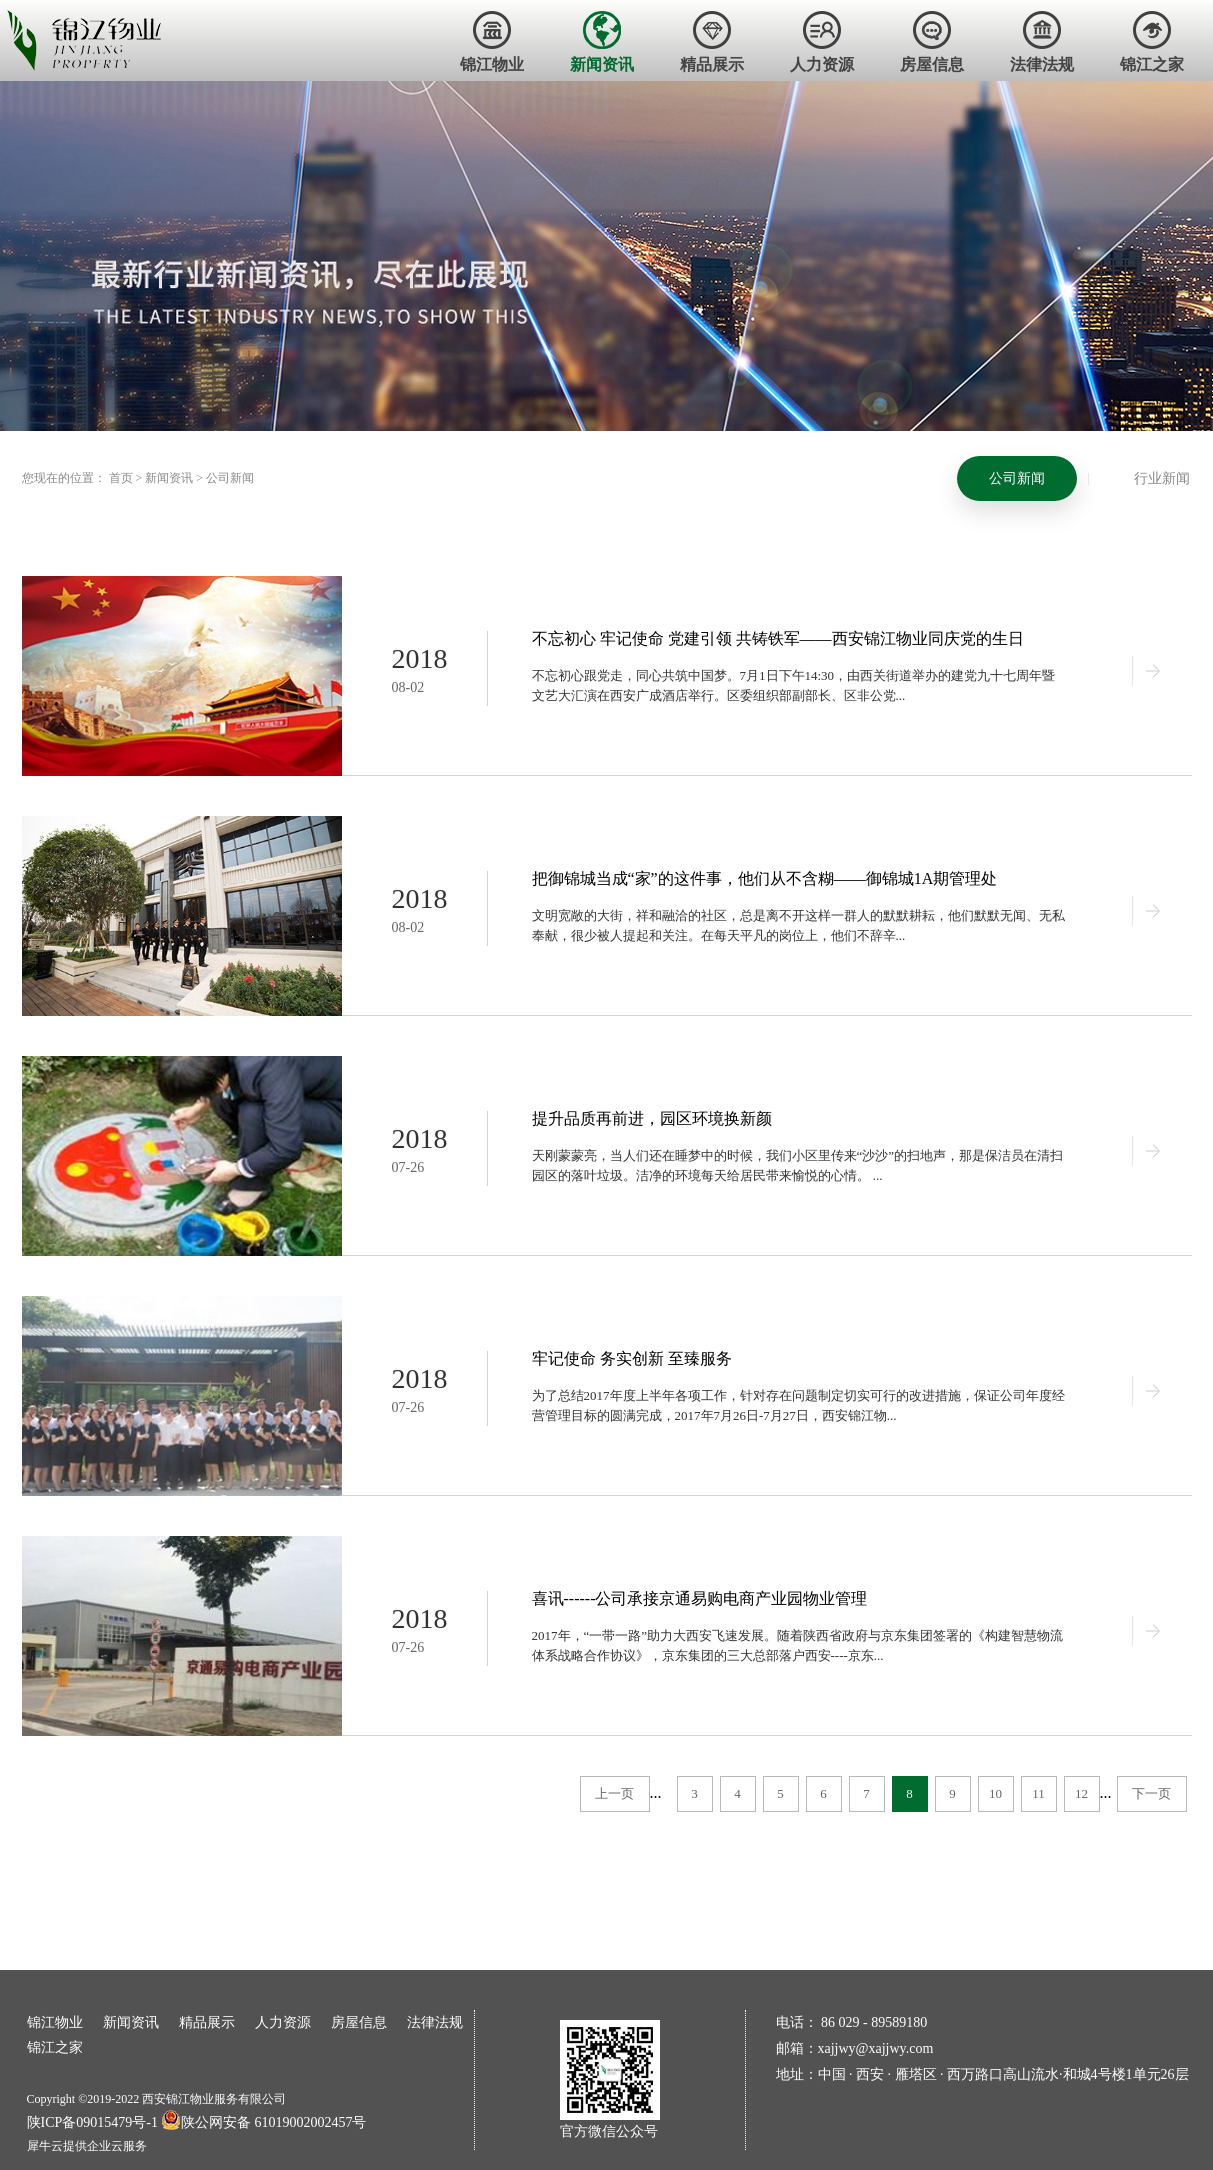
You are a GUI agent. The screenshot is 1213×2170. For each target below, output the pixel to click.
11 (1038, 1793)
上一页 (614, 1793)
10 (995, 1793)
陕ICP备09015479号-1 (92, 2122)
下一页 (1151, 1793)
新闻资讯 (169, 478)
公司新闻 (230, 478)
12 (1081, 1793)
